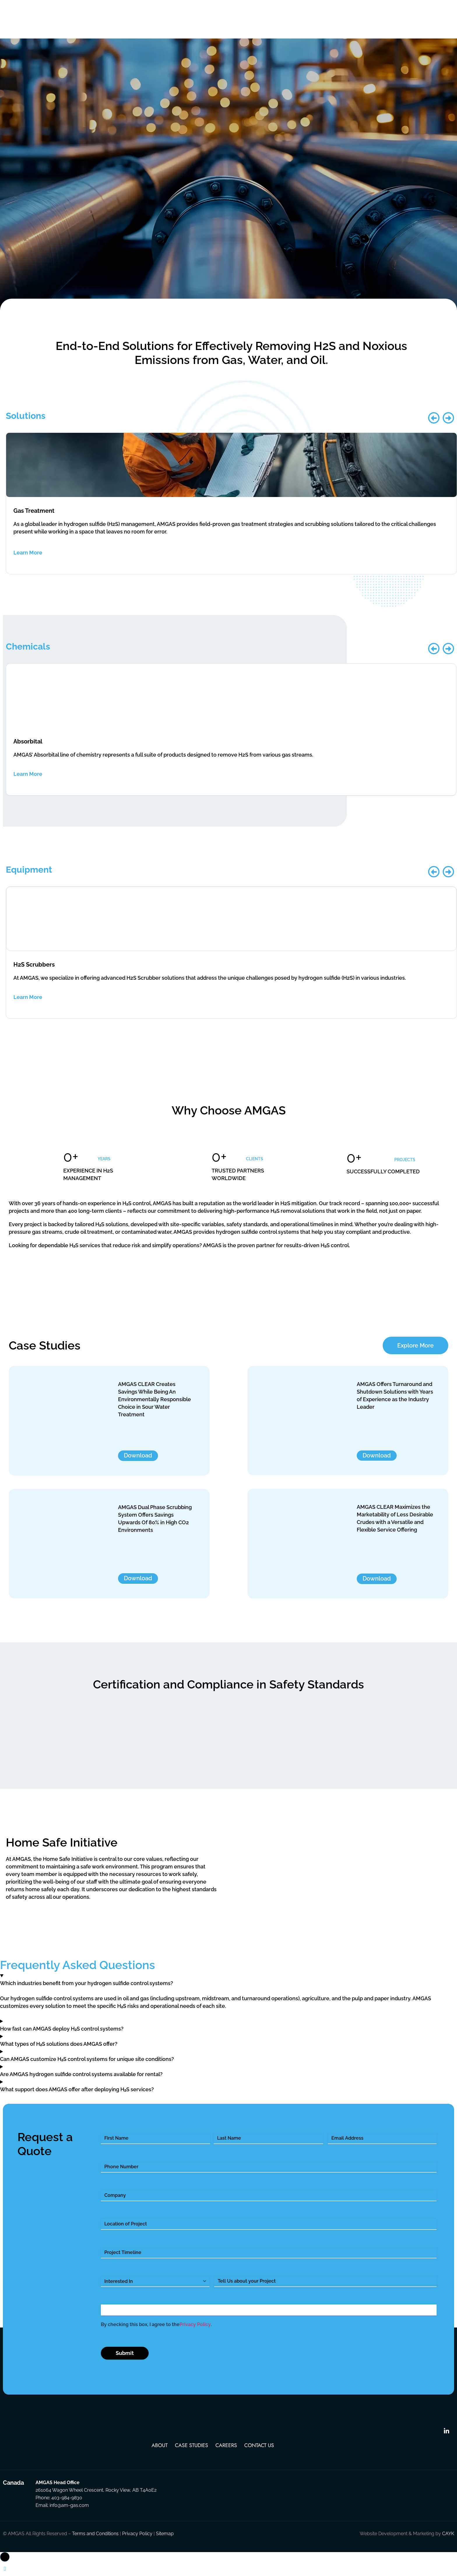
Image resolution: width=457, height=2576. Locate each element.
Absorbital (27, 744)
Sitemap (165, 2536)
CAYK (448, 2536)
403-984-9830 (66, 2500)
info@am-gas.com (69, 2508)
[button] (434, 420)
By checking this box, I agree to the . (156, 2327)
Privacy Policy (195, 2327)
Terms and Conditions (95, 2536)
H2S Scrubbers (34, 967)
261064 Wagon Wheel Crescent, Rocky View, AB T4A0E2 (96, 2493)
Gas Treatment (34, 513)
